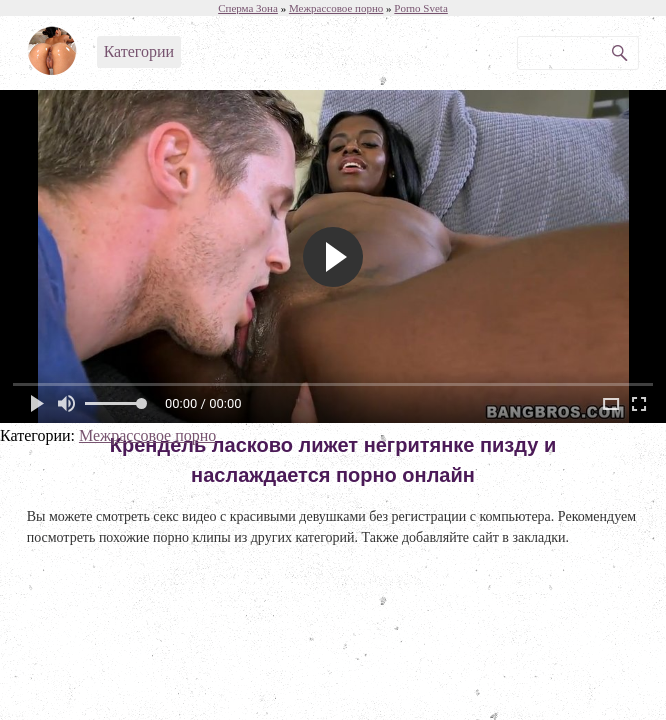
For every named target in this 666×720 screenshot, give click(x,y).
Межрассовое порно (147, 435)
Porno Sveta (420, 8)
